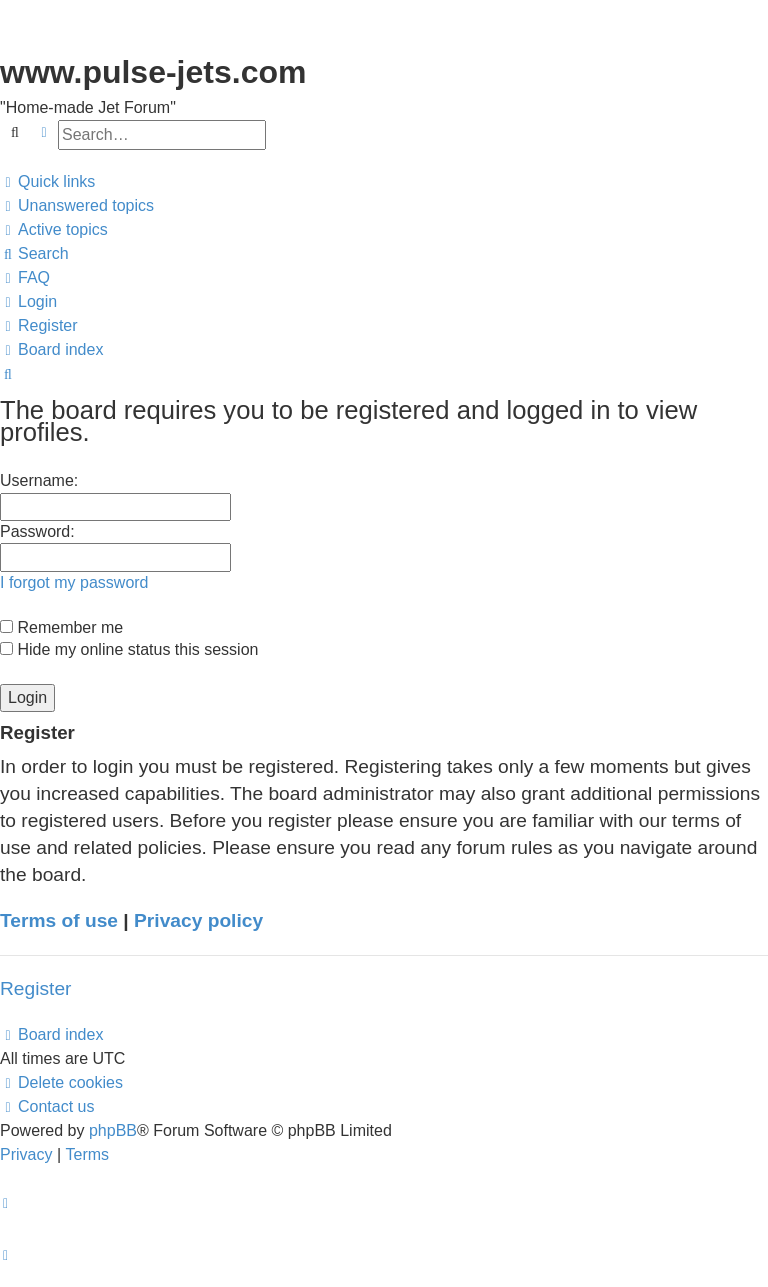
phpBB (113, 1130)
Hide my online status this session (129, 649)
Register (35, 988)
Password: (37, 531)
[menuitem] (77, 206)
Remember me (61, 627)
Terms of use (59, 920)
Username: (39, 480)
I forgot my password (74, 582)
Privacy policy (198, 920)
